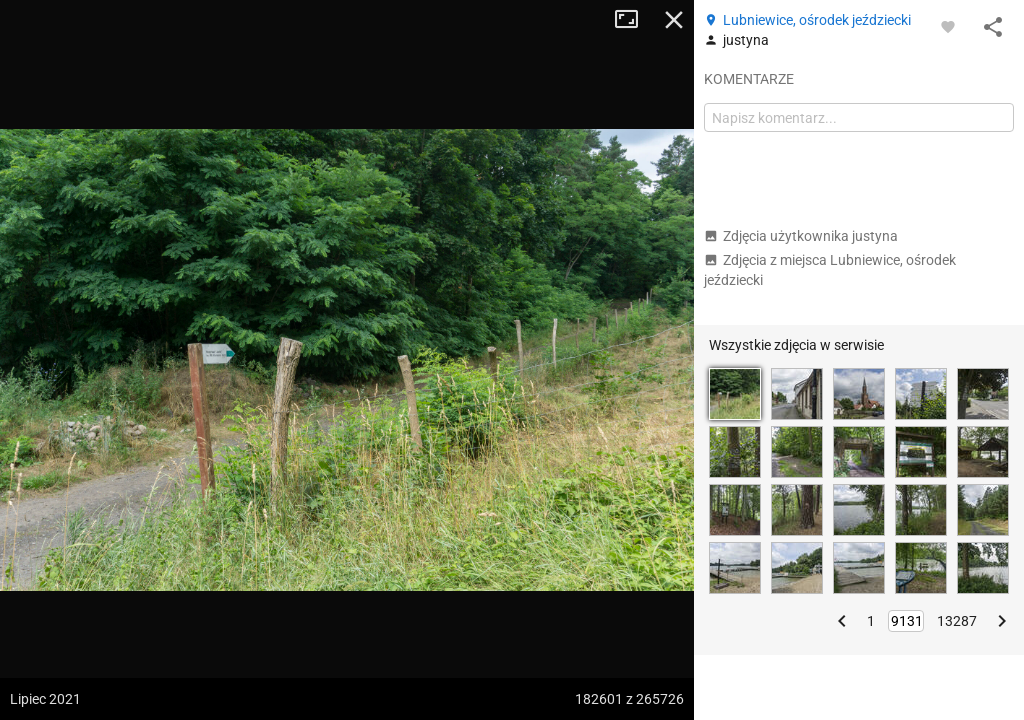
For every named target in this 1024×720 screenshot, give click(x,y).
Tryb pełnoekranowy (634, 20)
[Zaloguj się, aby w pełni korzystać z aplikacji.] (948, 26)
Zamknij (674, 20)
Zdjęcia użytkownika (801, 236)
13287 (957, 621)
